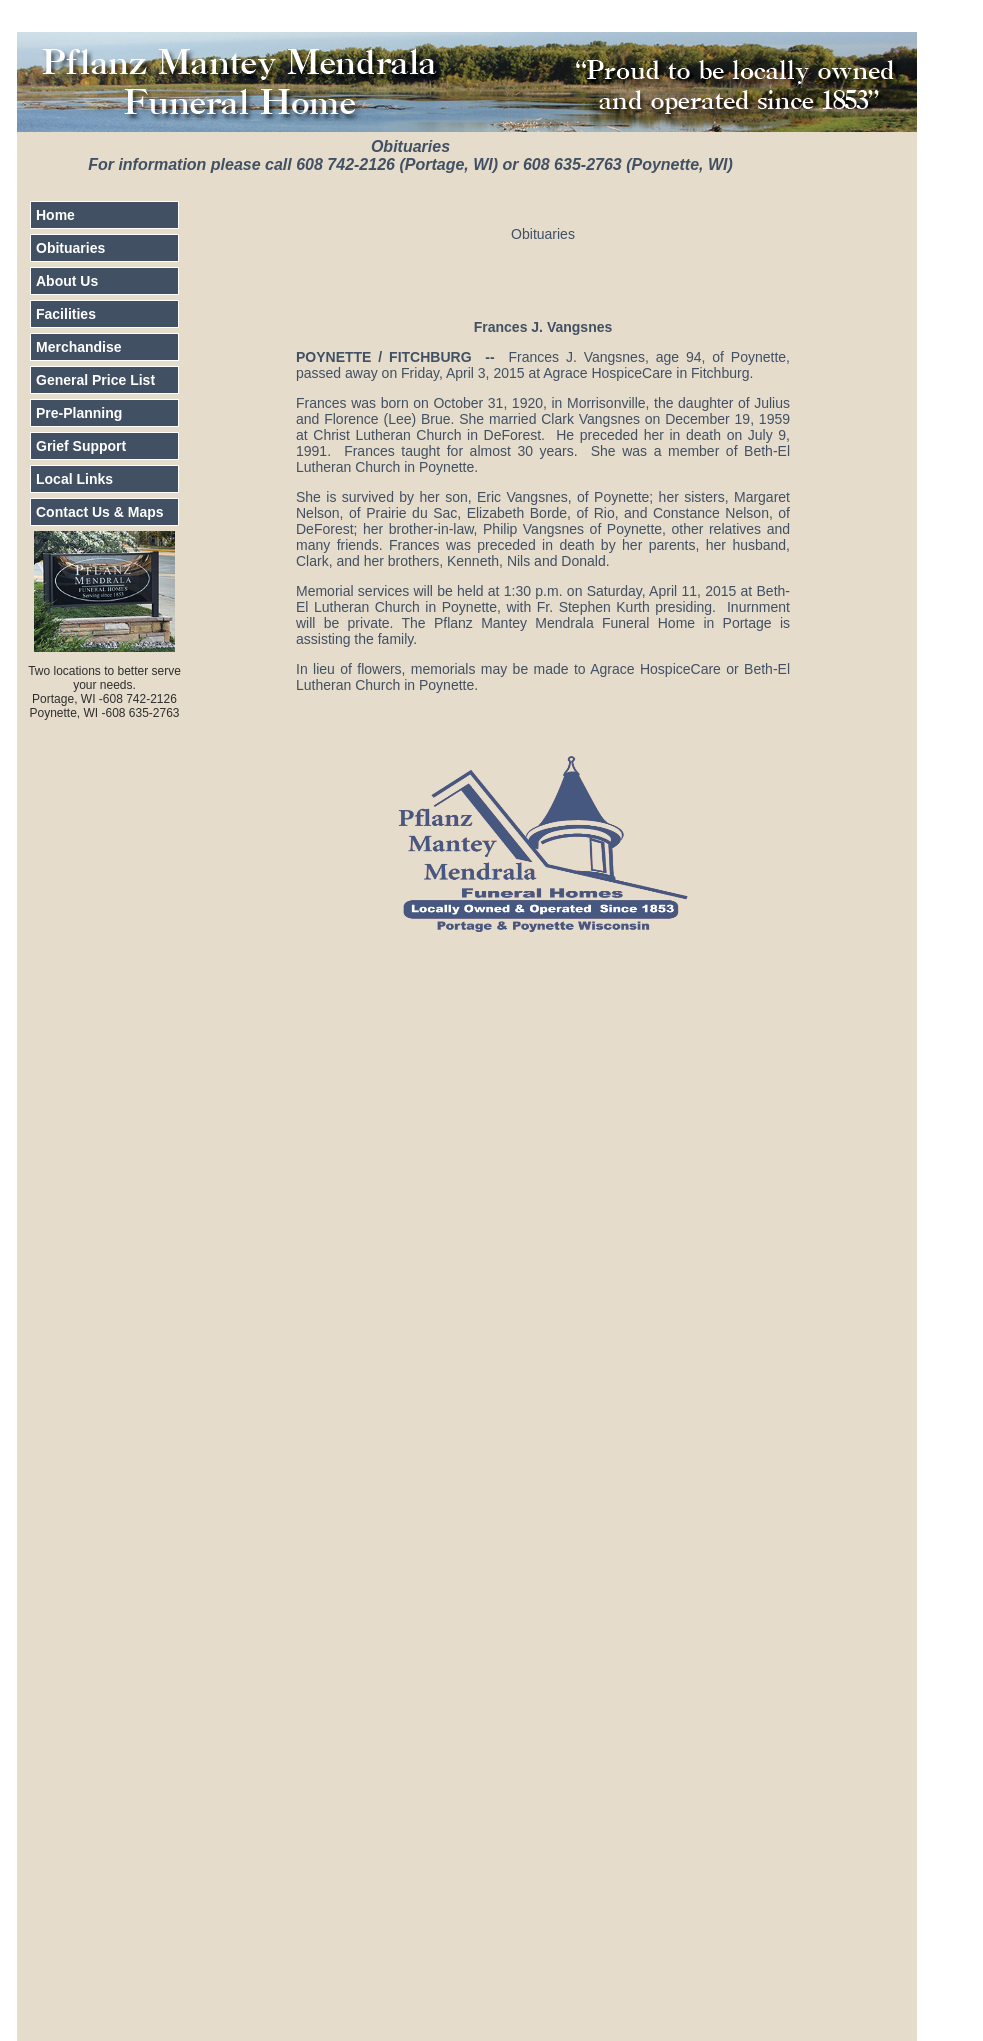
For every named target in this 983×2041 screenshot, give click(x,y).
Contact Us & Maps (100, 512)
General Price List (95, 380)
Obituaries (70, 248)
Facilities (66, 314)
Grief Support (81, 446)
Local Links (74, 479)
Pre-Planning (79, 413)
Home (55, 215)
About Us (67, 281)
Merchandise (79, 347)
